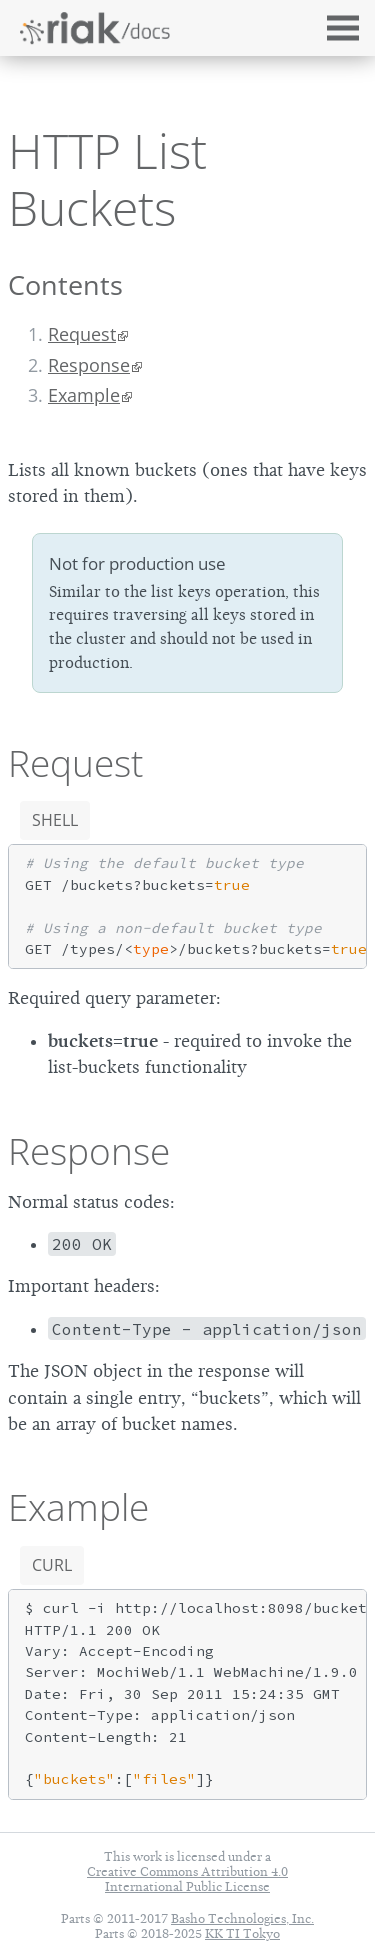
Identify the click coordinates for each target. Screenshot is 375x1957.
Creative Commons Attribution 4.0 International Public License (187, 1879)
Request (82, 334)
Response (89, 365)
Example (84, 395)
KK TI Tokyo (242, 1933)
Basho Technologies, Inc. (242, 1918)
